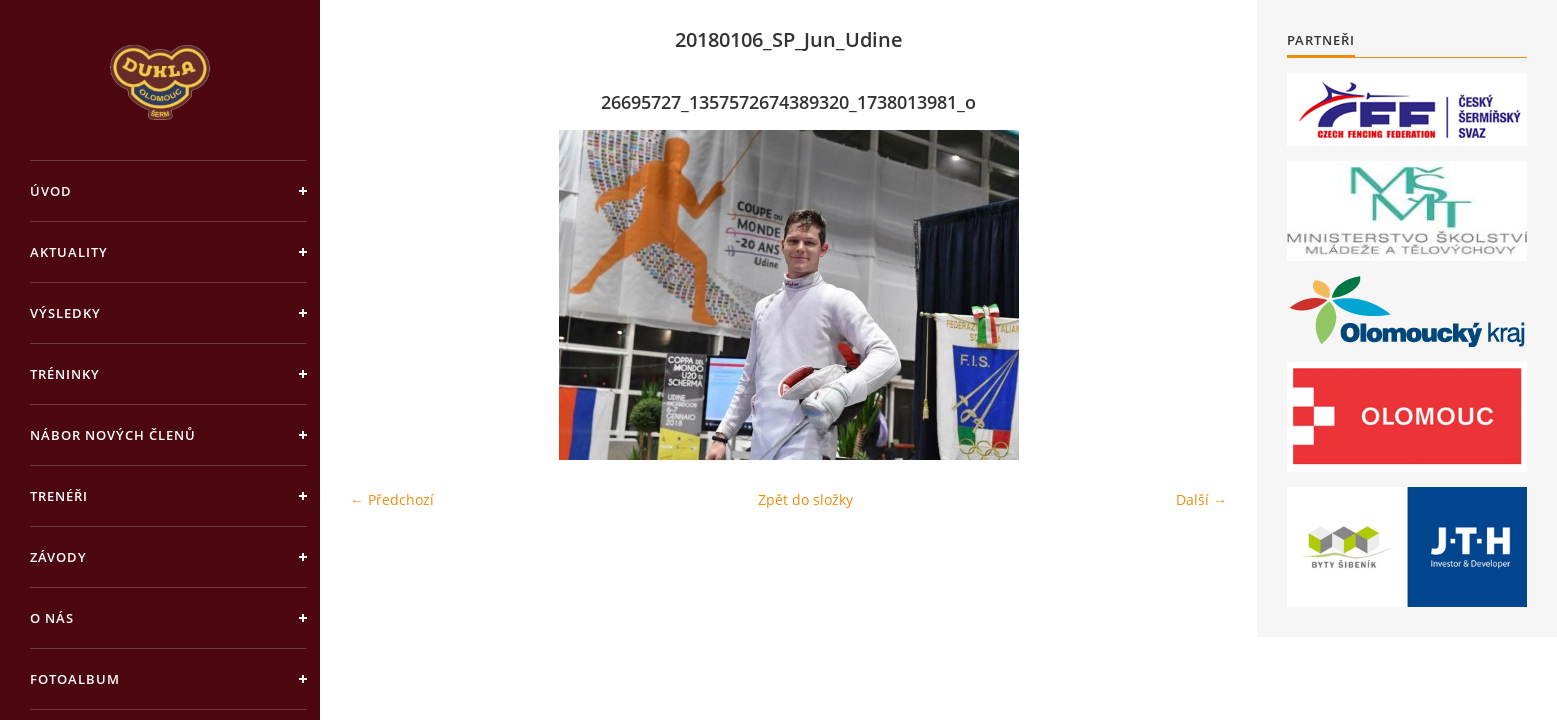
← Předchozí (392, 499)
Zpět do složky (805, 499)
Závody (58, 557)
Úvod (51, 191)
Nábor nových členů (113, 435)
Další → (1201, 499)
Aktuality (69, 252)
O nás (52, 618)
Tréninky (65, 374)
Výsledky (65, 313)
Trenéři (59, 496)
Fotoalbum (75, 679)
